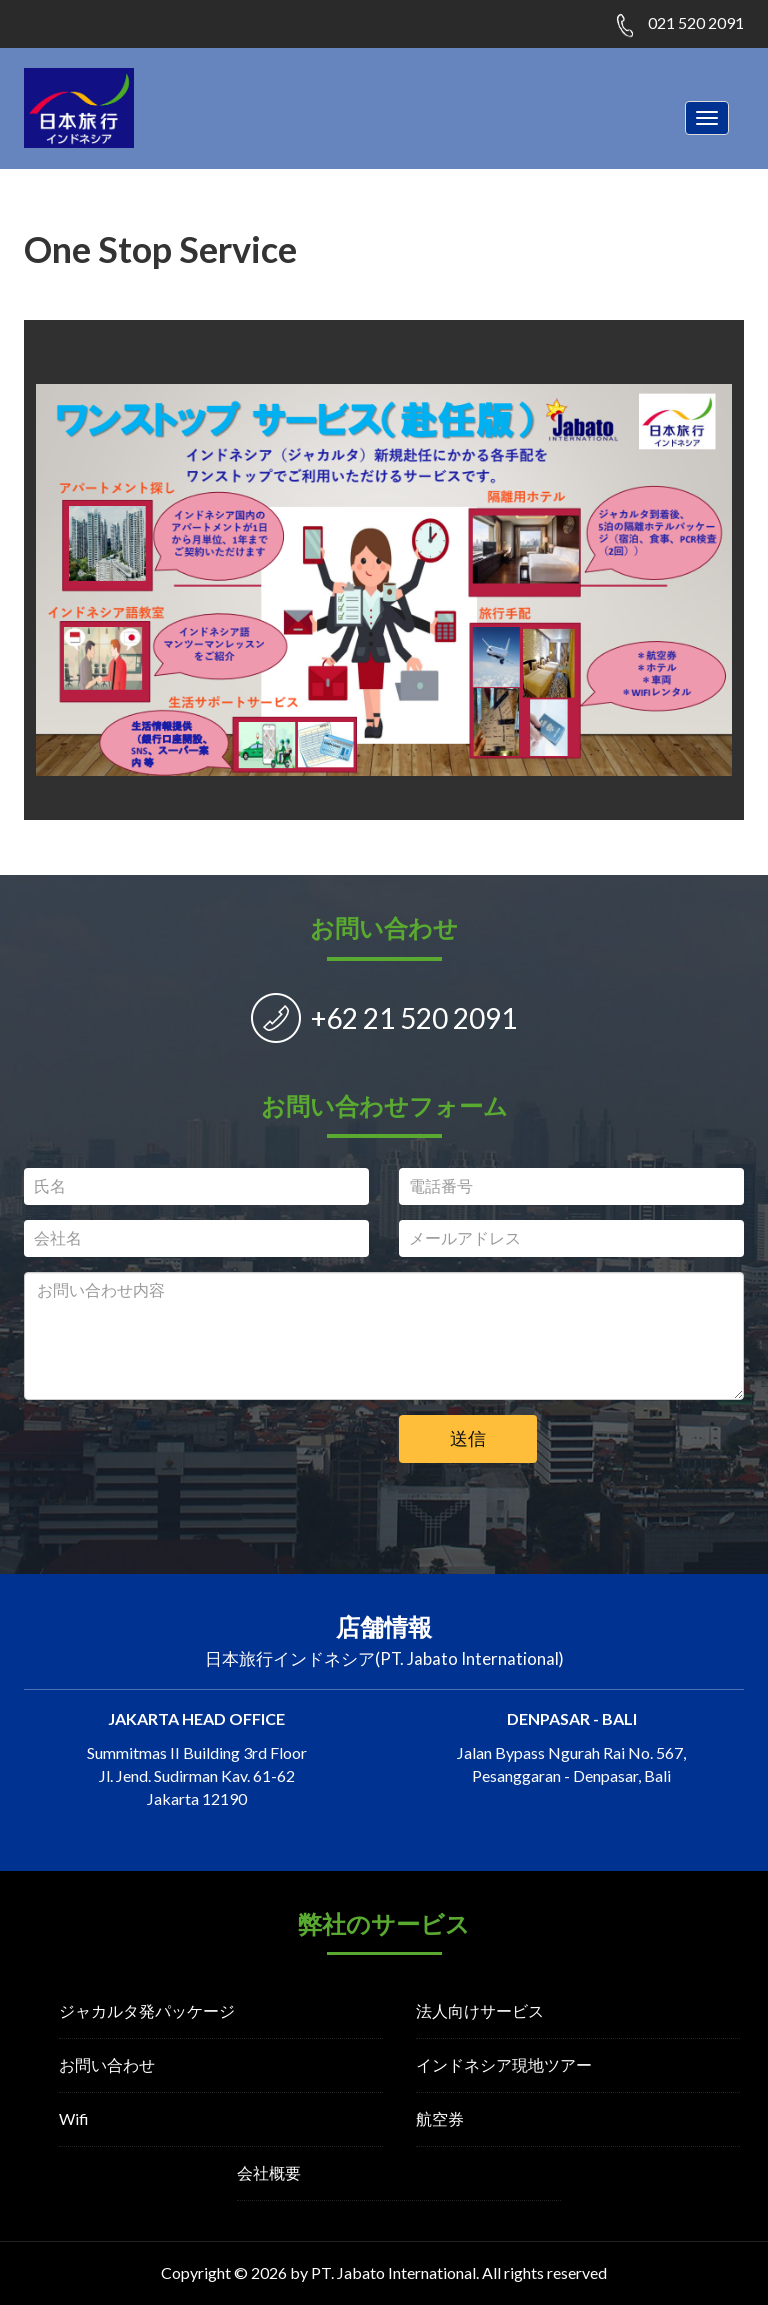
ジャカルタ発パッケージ (147, 2010)
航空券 (440, 2118)
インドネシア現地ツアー (504, 2064)
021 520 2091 (696, 22)
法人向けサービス (480, 2010)
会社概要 (269, 2172)
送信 (468, 1438)
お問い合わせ (107, 2064)
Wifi (74, 2118)
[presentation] (197, 1454)
